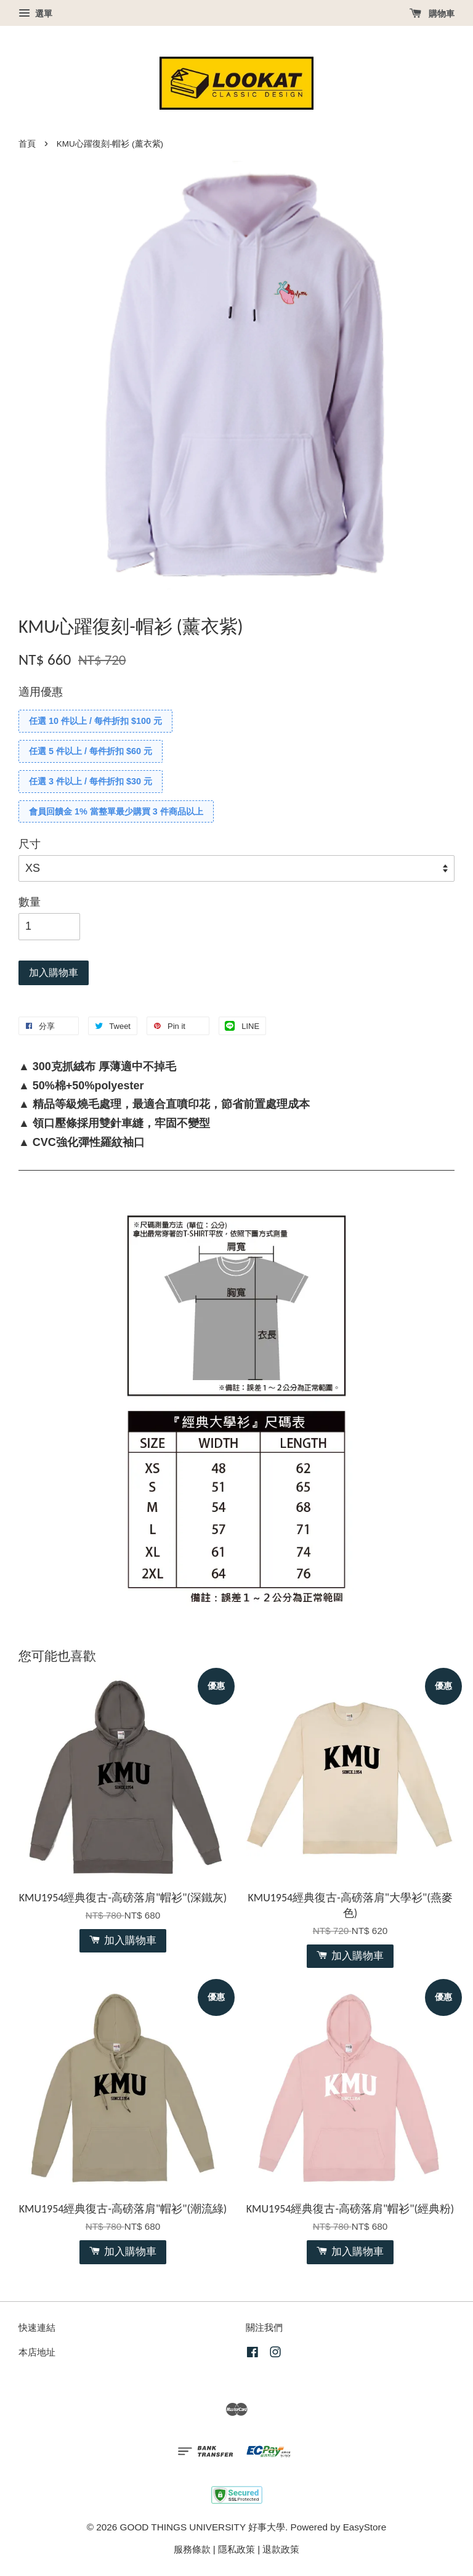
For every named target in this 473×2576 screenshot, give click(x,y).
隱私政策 (236, 2549)
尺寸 (29, 844)
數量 (29, 902)
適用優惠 (40, 692)
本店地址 (36, 2352)
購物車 (432, 13)
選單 (35, 13)
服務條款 (192, 2549)
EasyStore (365, 2527)
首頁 (27, 143)
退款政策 (280, 2549)
